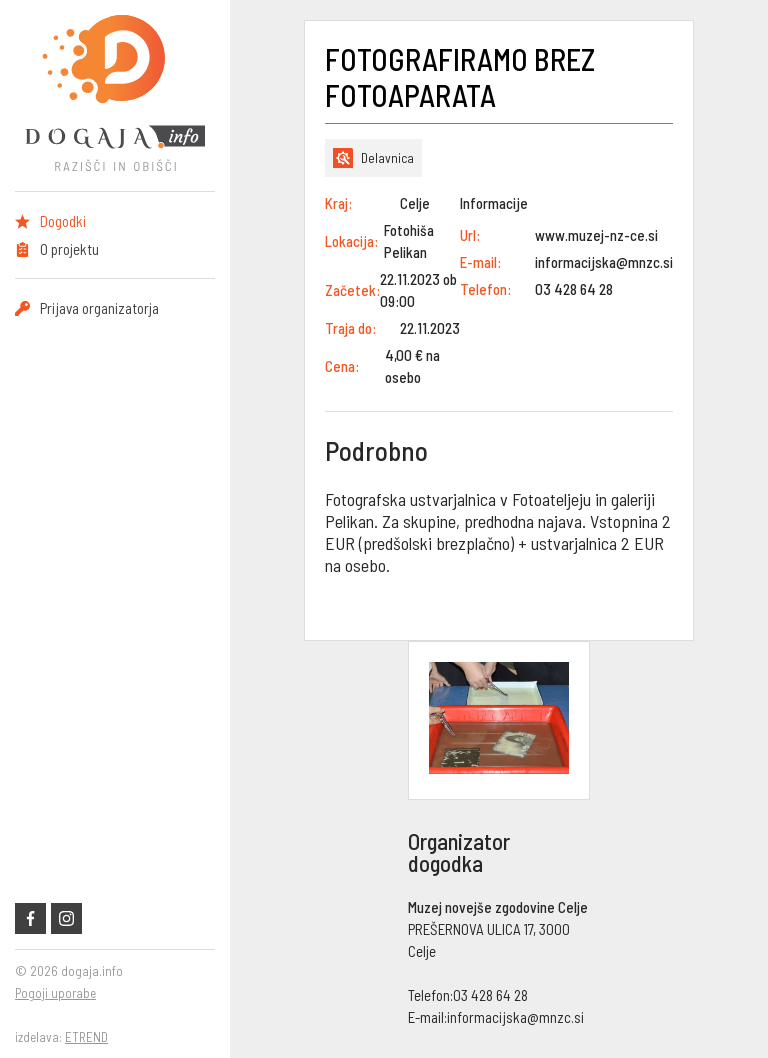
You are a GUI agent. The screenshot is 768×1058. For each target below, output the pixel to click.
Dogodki (63, 221)
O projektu (69, 249)
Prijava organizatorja (99, 308)
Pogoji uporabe (55, 993)
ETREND (86, 1037)
